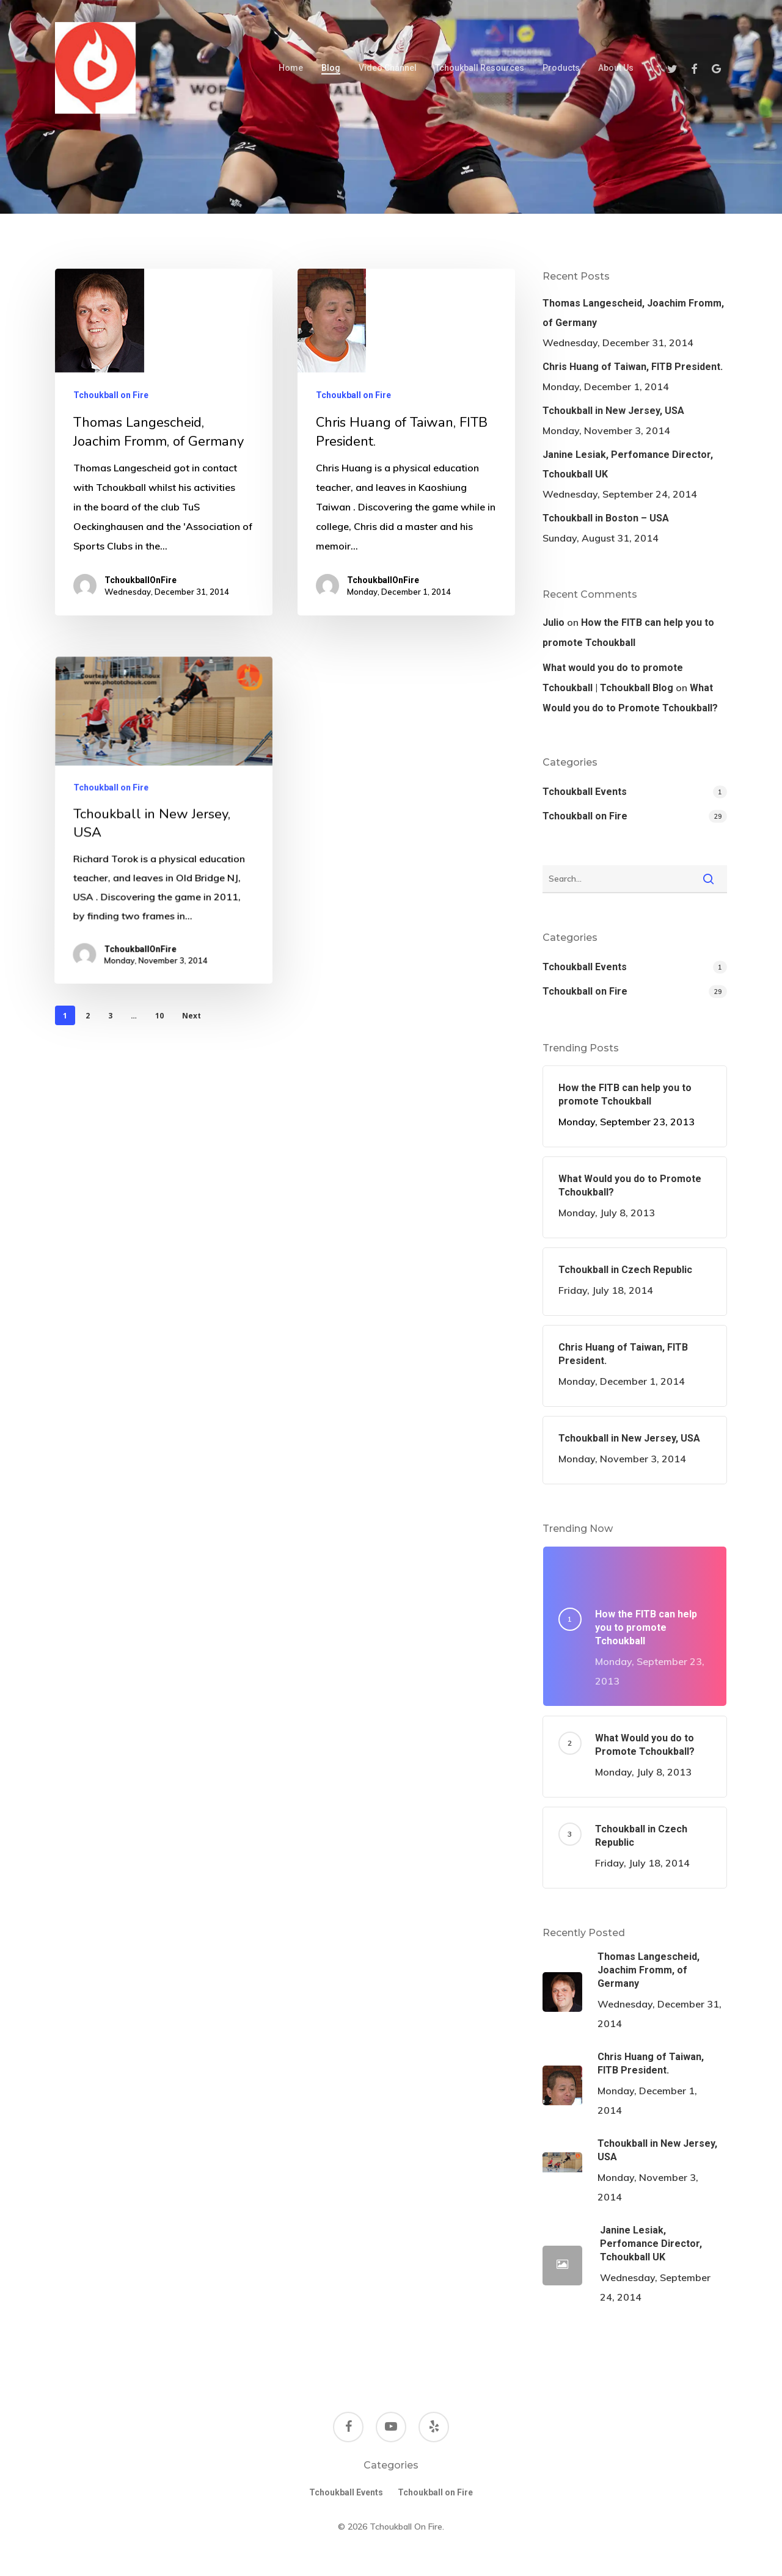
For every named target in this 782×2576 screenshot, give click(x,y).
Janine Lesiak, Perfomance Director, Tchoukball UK (628, 464)
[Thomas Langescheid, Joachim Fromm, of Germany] (163, 442)
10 (159, 1015)
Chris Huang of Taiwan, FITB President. (633, 366)
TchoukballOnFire (140, 580)
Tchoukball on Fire (110, 395)
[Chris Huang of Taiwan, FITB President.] (406, 443)
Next (191, 1015)
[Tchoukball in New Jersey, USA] (160, 943)
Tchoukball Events (585, 791)
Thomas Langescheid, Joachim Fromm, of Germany (633, 312)
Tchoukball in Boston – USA (606, 518)
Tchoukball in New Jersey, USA (613, 410)
